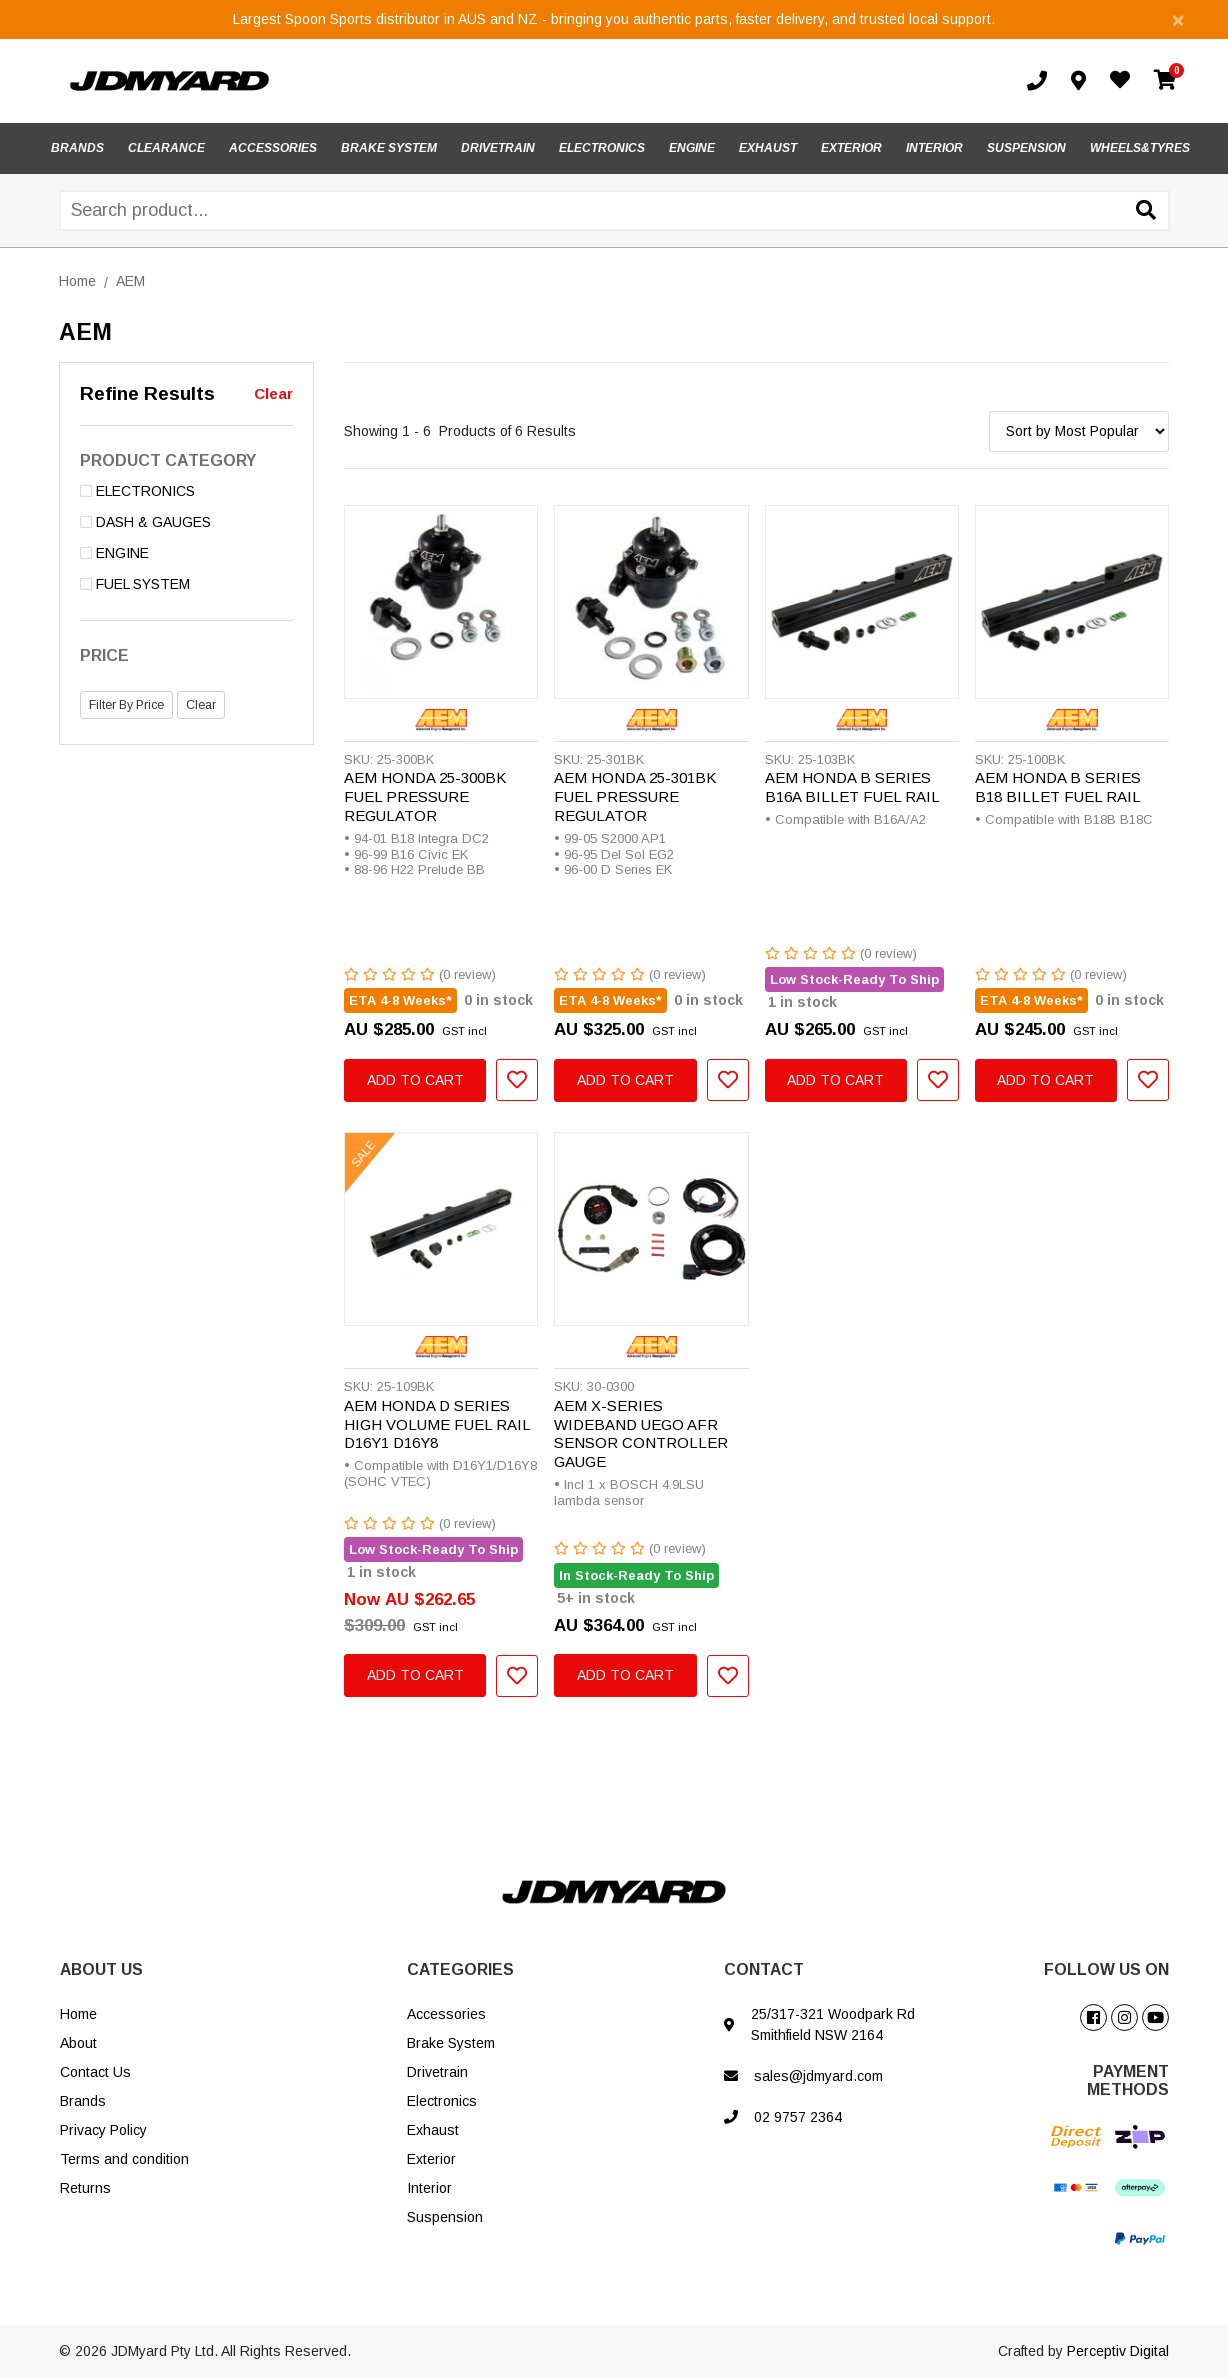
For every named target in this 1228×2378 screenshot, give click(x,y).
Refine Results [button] (147, 393)
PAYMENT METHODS (1128, 2081)
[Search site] (1146, 212)
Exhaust (433, 2130)
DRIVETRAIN (498, 148)
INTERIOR (934, 148)
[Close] (1178, 19)
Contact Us (95, 2072)
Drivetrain (437, 2072)
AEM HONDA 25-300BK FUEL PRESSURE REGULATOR (425, 796)
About (78, 2043)
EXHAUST (768, 148)
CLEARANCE (166, 148)
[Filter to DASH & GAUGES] (186, 522)
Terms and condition (124, 2159)
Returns (85, 2188)
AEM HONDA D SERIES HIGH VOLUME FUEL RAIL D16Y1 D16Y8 (437, 1424)
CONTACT (764, 1969)
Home (78, 2014)
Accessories (446, 2014)
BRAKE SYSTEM (389, 148)
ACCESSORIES (273, 148)
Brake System (451, 2043)
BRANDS (77, 148)
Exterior (431, 2159)
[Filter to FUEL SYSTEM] (186, 584)
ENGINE (692, 148)
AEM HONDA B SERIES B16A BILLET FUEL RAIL (852, 787)
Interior (429, 2188)
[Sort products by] (1079, 431)
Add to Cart (415, 1080)
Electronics (442, 2101)
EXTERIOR (851, 148)
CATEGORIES (460, 1969)
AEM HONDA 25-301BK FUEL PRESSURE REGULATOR (635, 796)
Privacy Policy (103, 2130)
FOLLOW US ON (1106, 1969)
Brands (83, 2101)
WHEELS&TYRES (1140, 148)
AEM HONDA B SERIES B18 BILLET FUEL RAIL (1058, 787)
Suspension (445, 2217)
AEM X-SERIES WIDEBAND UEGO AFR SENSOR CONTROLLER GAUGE (641, 1434)
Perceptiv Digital (1118, 2351)
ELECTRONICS (602, 148)
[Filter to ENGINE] (186, 553)
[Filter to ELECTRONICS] (186, 491)
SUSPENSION (1026, 148)
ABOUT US (101, 1969)
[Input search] (614, 210)
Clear (273, 393)
